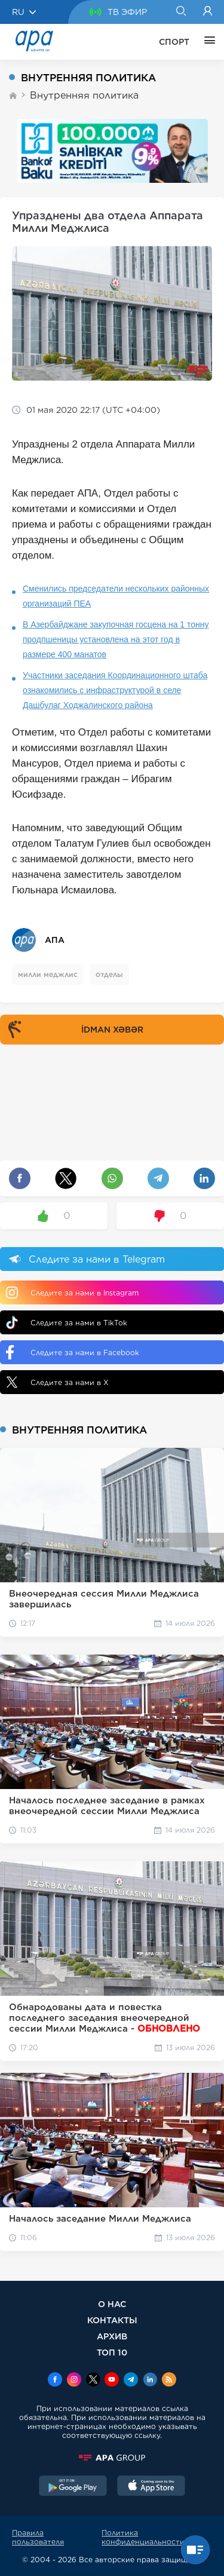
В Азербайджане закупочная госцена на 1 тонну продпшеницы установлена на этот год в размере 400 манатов (116, 639)
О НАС (112, 2304)
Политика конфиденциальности (143, 2537)
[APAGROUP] (112, 2458)
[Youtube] (112, 2380)
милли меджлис (48, 974)
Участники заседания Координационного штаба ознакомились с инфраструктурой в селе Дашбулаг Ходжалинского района (115, 690)
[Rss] (169, 2380)
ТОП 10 (112, 2352)
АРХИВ (112, 2336)
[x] (93, 2380)
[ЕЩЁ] (206, 42)
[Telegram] (131, 2380)
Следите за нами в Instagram (72, 1292)
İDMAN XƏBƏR (73, 1030)
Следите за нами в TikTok (66, 1323)
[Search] (180, 12)
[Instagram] (74, 2380)
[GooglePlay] (73, 2487)
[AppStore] (151, 2487)
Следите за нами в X (57, 1382)
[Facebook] (55, 2380)
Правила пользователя (38, 2537)
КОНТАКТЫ (112, 2320)
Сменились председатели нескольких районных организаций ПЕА (116, 596)
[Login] (207, 12)
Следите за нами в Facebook (72, 1352)
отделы (109, 974)
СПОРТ (174, 42)
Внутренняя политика (84, 95)
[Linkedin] (150, 2380)
